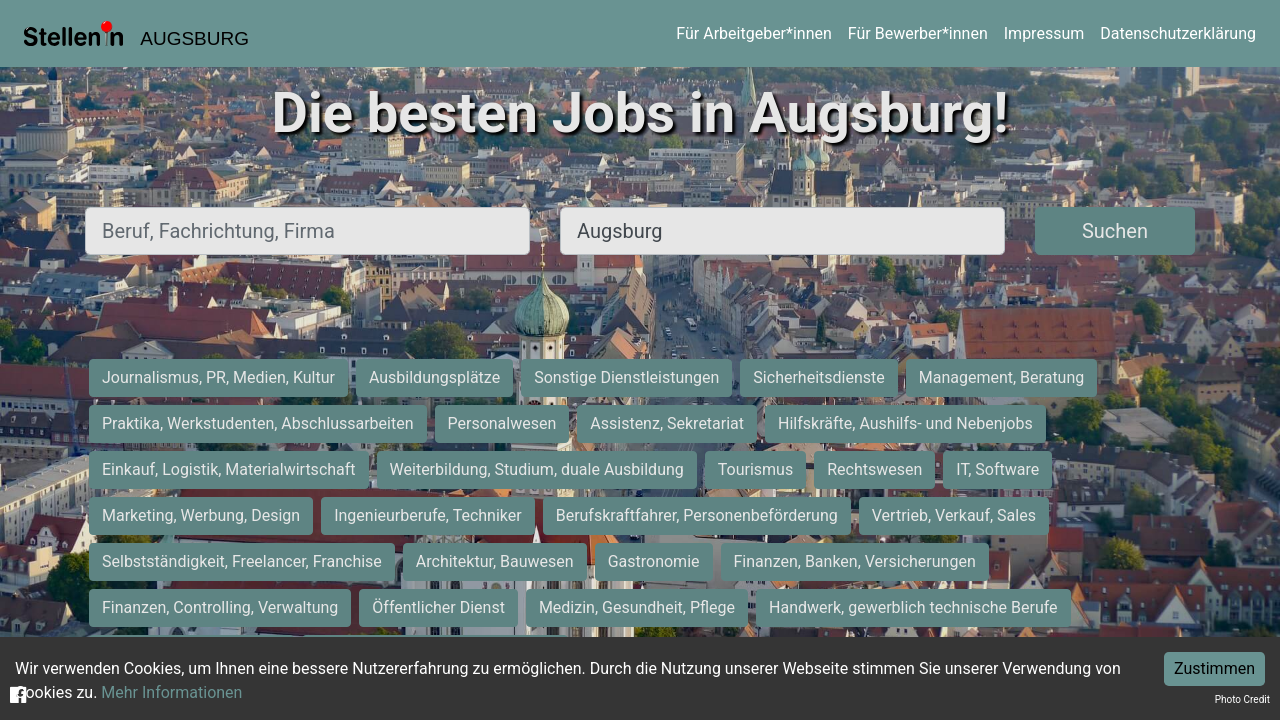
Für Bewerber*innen (918, 33)
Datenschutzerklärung (1178, 33)
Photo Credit (1242, 699)
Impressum (1044, 33)
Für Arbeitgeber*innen (753, 33)
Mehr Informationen (171, 692)
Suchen (1115, 231)
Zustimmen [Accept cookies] (1214, 668)
